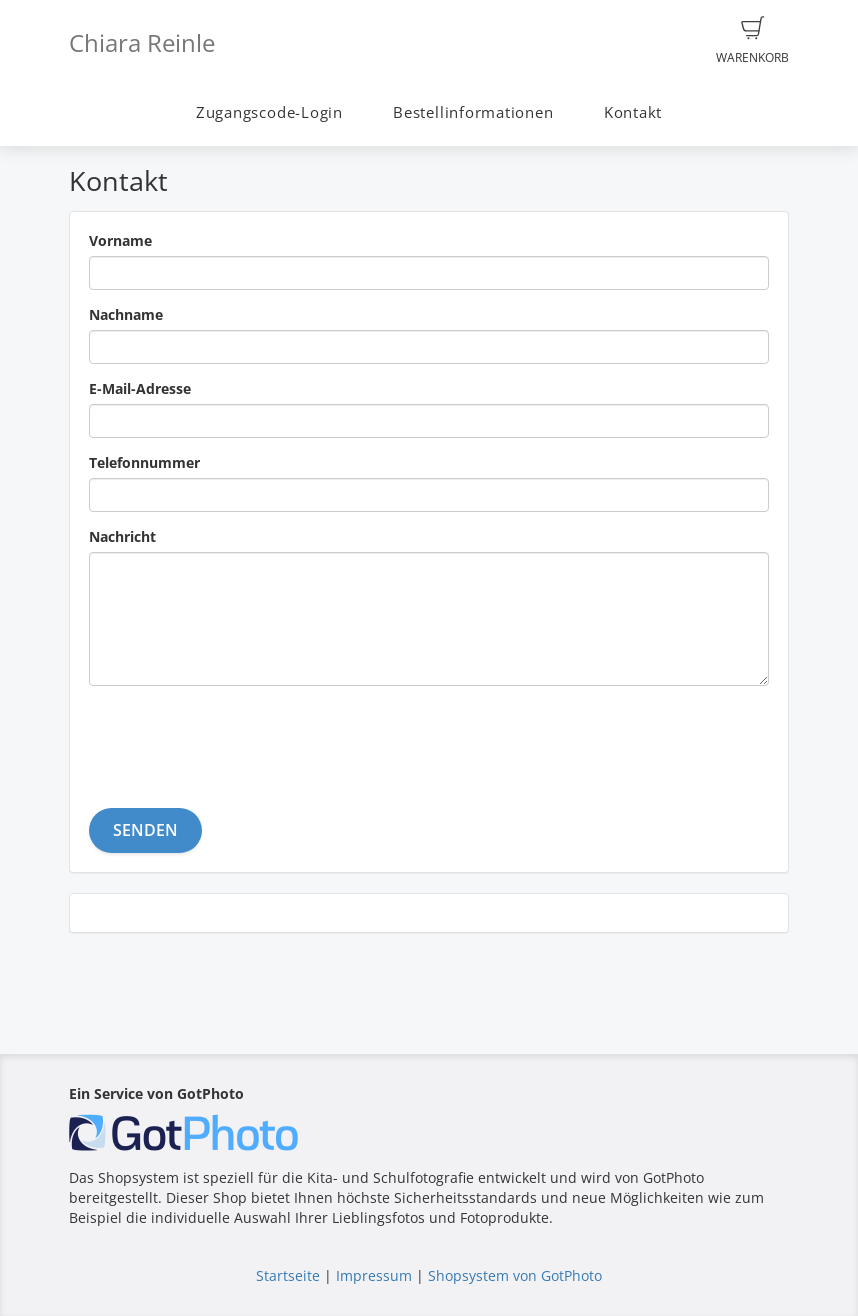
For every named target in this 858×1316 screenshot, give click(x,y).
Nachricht (122, 536)
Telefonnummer (144, 462)
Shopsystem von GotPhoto (515, 1275)
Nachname (126, 314)
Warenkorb (752, 41)
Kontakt (633, 112)
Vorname (120, 240)
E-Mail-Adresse (140, 388)
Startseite (288, 1275)
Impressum (374, 1275)
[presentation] (241, 740)
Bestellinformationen (473, 112)
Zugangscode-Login (269, 112)
